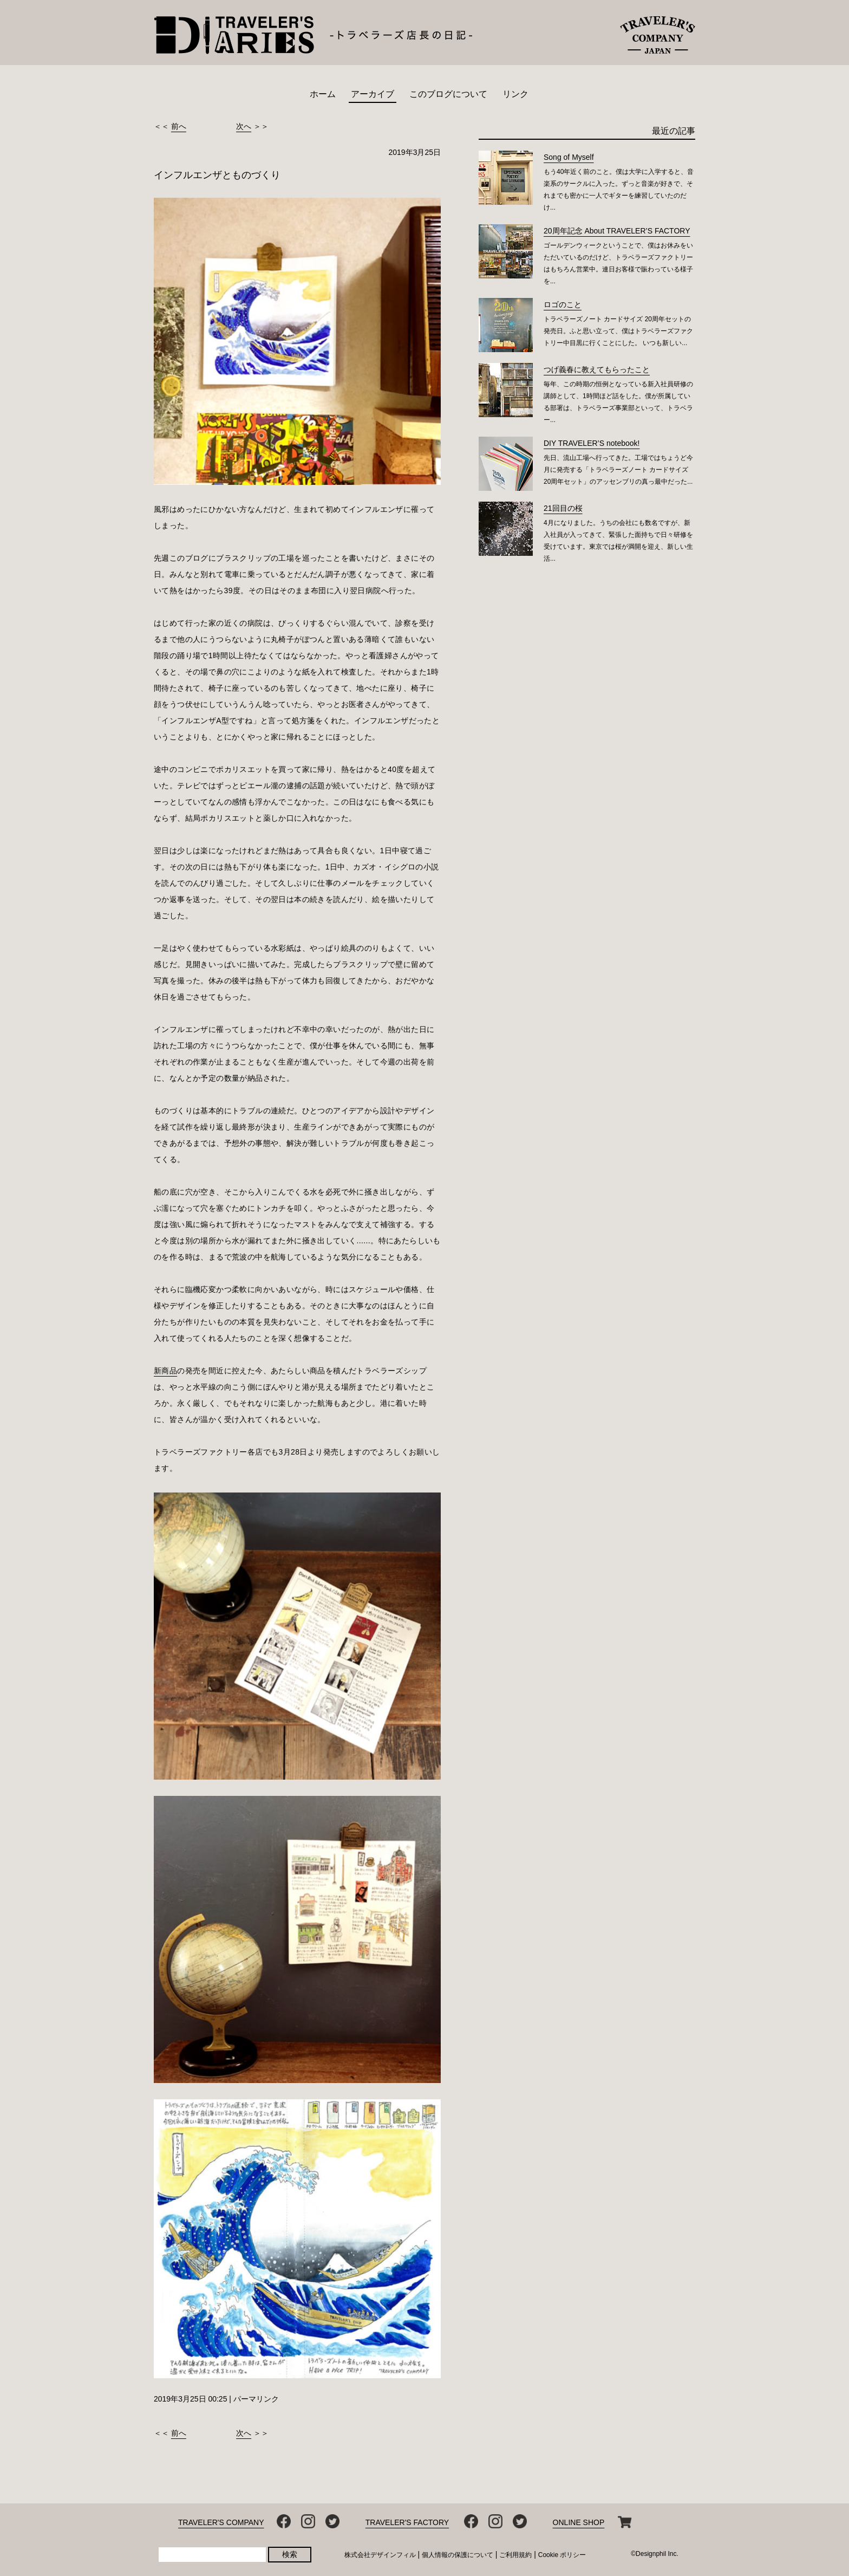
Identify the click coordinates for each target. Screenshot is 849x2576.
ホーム (323, 94)
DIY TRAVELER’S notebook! (591, 443)
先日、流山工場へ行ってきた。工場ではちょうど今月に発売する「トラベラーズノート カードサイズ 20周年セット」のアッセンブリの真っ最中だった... (618, 469)
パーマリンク (256, 2399)
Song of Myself (569, 157)
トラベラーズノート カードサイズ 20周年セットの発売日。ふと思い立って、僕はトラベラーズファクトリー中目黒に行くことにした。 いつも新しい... (618, 331)
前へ (178, 126)
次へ (243, 126)
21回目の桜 (563, 508)
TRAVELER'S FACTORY (407, 2522)
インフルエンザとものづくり (217, 175)
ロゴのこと (563, 304)
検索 (289, 2554)
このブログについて (448, 94)
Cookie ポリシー (562, 2555)
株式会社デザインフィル (380, 2555)
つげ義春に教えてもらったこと (597, 369)
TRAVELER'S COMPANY (221, 2522)
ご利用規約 (515, 2555)
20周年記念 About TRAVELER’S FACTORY (617, 230)
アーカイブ (372, 94)
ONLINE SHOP (579, 2522)
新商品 (165, 1370)
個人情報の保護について (457, 2555)
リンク (515, 94)
